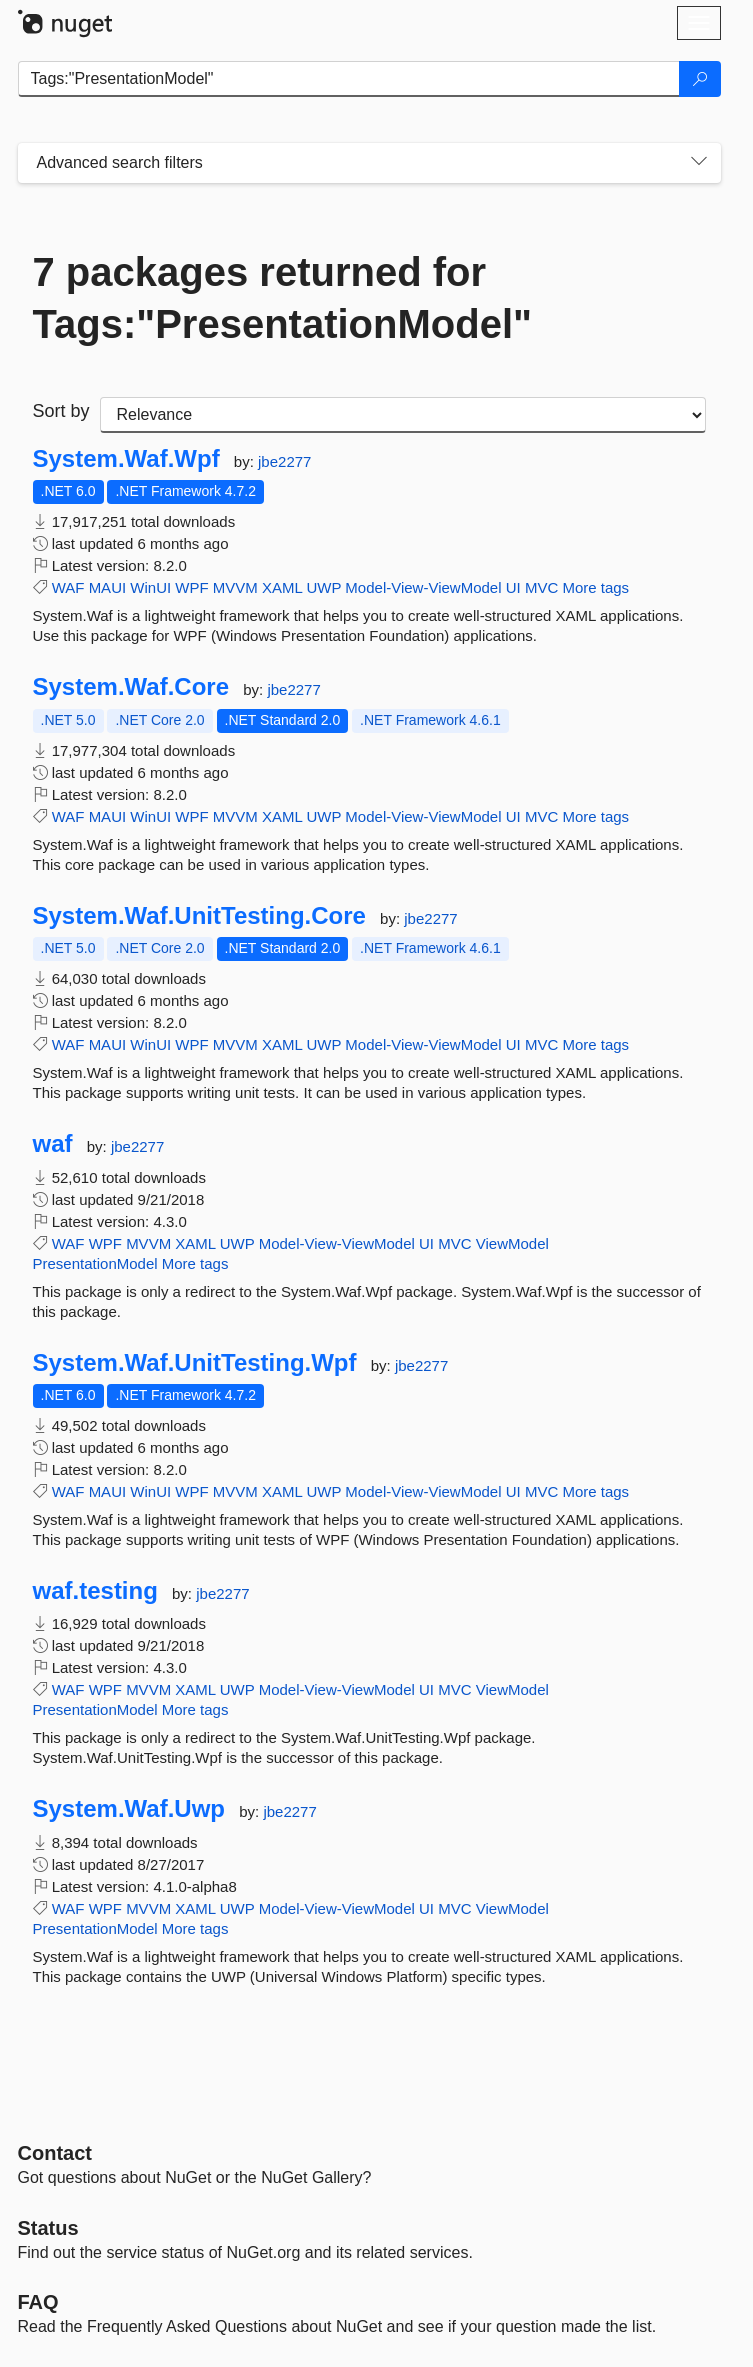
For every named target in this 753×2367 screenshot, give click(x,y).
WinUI (150, 587)
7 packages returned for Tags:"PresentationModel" (282, 298)
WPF (191, 587)
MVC (541, 587)
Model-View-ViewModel (423, 587)
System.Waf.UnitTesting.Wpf (195, 1363)
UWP (323, 587)
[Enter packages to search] (349, 79)
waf (53, 1144)
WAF (68, 587)
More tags (595, 587)
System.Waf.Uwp (129, 1809)
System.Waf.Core (131, 687)
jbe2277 (284, 461)
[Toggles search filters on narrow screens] (699, 163)
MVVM (235, 587)
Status (48, 2228)
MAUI (108, 587)
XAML (282, 587)
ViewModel (512, 1243)
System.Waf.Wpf (126, 459)
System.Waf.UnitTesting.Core (199, 916)
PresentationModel (95, 1263)
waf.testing (95, 1591)
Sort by (61, 411)
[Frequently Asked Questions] (38, 2302)
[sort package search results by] (403, 415)
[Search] (700, 79)
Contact (55, 2153)
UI (513, 587)
